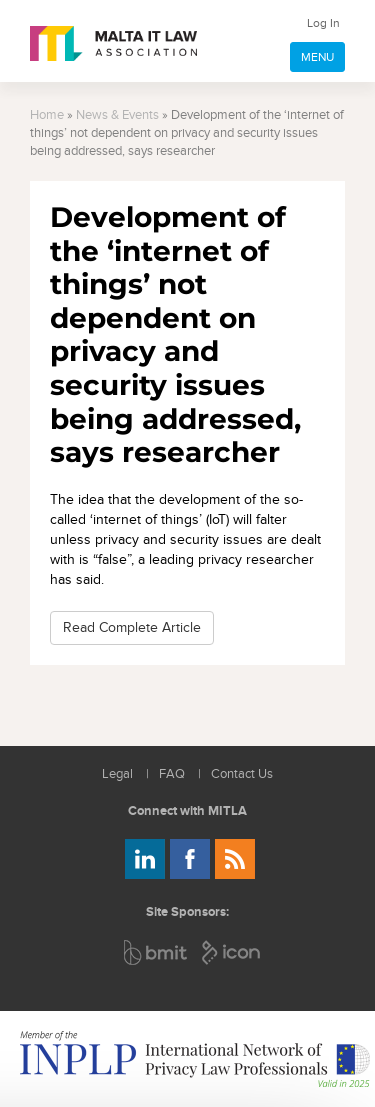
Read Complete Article (132, 627)
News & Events (117, 115)
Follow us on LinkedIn (145, 859)
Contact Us (242, 774)
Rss (235, 859)
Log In (323, 23)
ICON (232, 952)
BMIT (156, 952)
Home (47, 115)
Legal (117, 774)
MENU (317, 57)
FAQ (172, 774)
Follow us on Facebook (190, 859)
